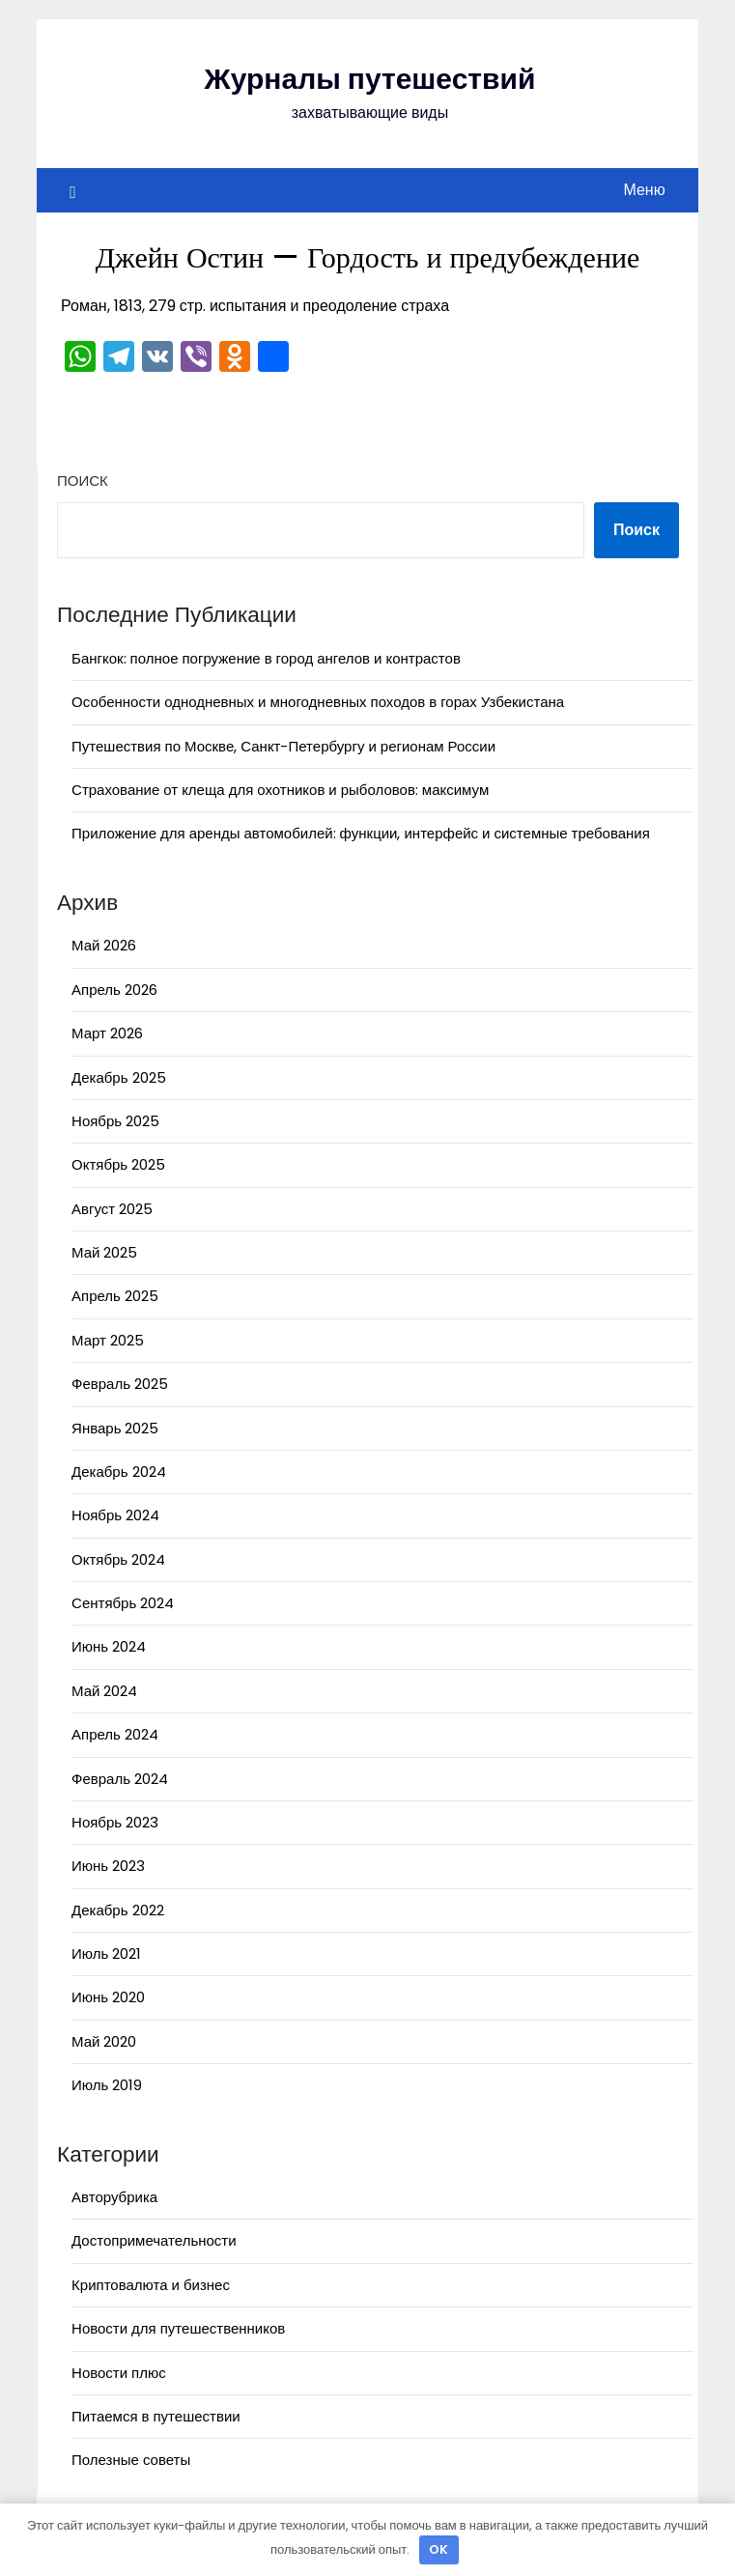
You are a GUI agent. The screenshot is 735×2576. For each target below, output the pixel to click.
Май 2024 (104, 1691)
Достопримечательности (154, 2240)
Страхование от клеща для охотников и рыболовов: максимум (280, 789)
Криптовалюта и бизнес (150, 2285)
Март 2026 (107, 1033)
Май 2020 (103, 2041)
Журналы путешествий (370, 79)
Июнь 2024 (108, 1646)
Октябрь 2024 (118, 1559)
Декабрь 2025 (118, 1077)
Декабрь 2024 (118, 1471)
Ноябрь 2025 (115, 1121)
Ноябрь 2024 (115, 1515)
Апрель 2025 (114, 1296)
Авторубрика (114, 2197)
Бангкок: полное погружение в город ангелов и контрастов (266, 658)
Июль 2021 (106, 1953)
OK (438, 2549)
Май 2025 (104, 1252)
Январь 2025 (114, 1428)
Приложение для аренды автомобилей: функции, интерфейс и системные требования (360, 833)
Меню (643, 190)
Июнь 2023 (108, 1865)
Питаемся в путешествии (155, 2416)
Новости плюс (118, 2373)
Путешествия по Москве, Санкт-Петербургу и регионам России (283, 746)
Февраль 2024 (119, 1779)
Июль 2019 (106, 2085)
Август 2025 (112, 1209)
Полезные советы (130, 2459)
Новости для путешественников (178, 2328)
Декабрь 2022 (117, 1910)
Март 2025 (107, 1340)
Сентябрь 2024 (122, 1603)
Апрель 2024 (114, 1734)
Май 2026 (103, 945)
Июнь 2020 (108, 1997)
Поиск (82, 480)
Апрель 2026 (114, 989)
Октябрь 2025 (118, 1164)
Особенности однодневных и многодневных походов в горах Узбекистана (317, 702)
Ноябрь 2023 (114, 1822)
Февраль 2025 (119, 1383)
